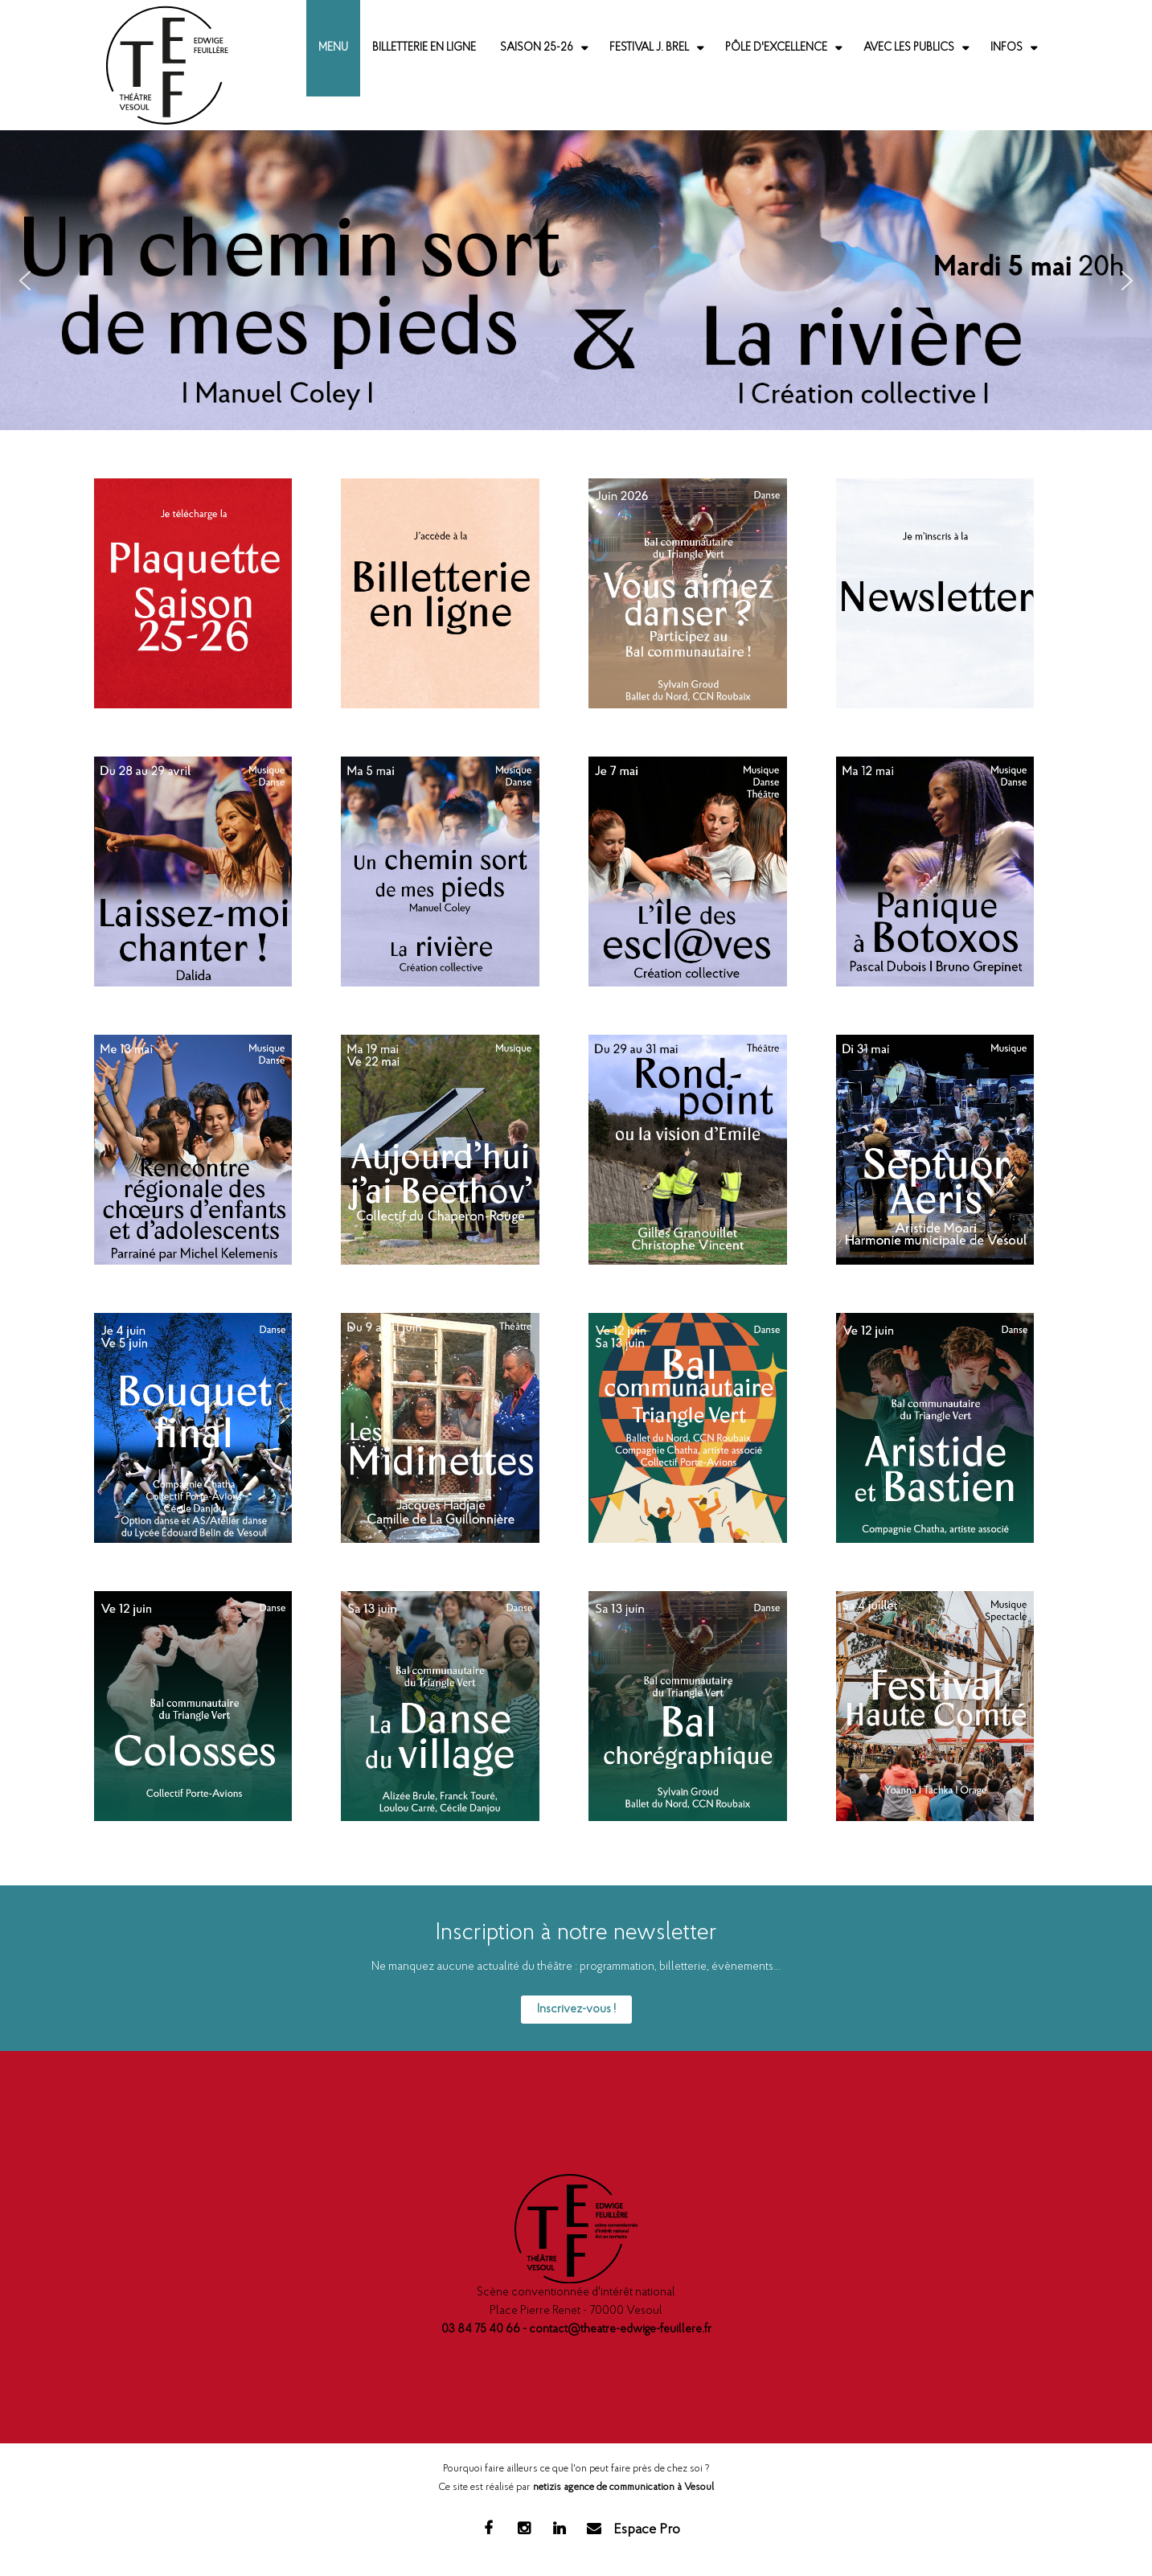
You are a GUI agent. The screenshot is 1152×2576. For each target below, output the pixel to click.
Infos (1006, 48)
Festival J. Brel (649, 48)
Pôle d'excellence (776, 48)
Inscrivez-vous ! (576, 2010)
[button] (576, 280)
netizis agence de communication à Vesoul (623, 2487)
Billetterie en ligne (424, 48)
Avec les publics (908, 48)
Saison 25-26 (536, 48)
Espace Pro (646, 2529)
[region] (576, 280)
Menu (333, 48)
